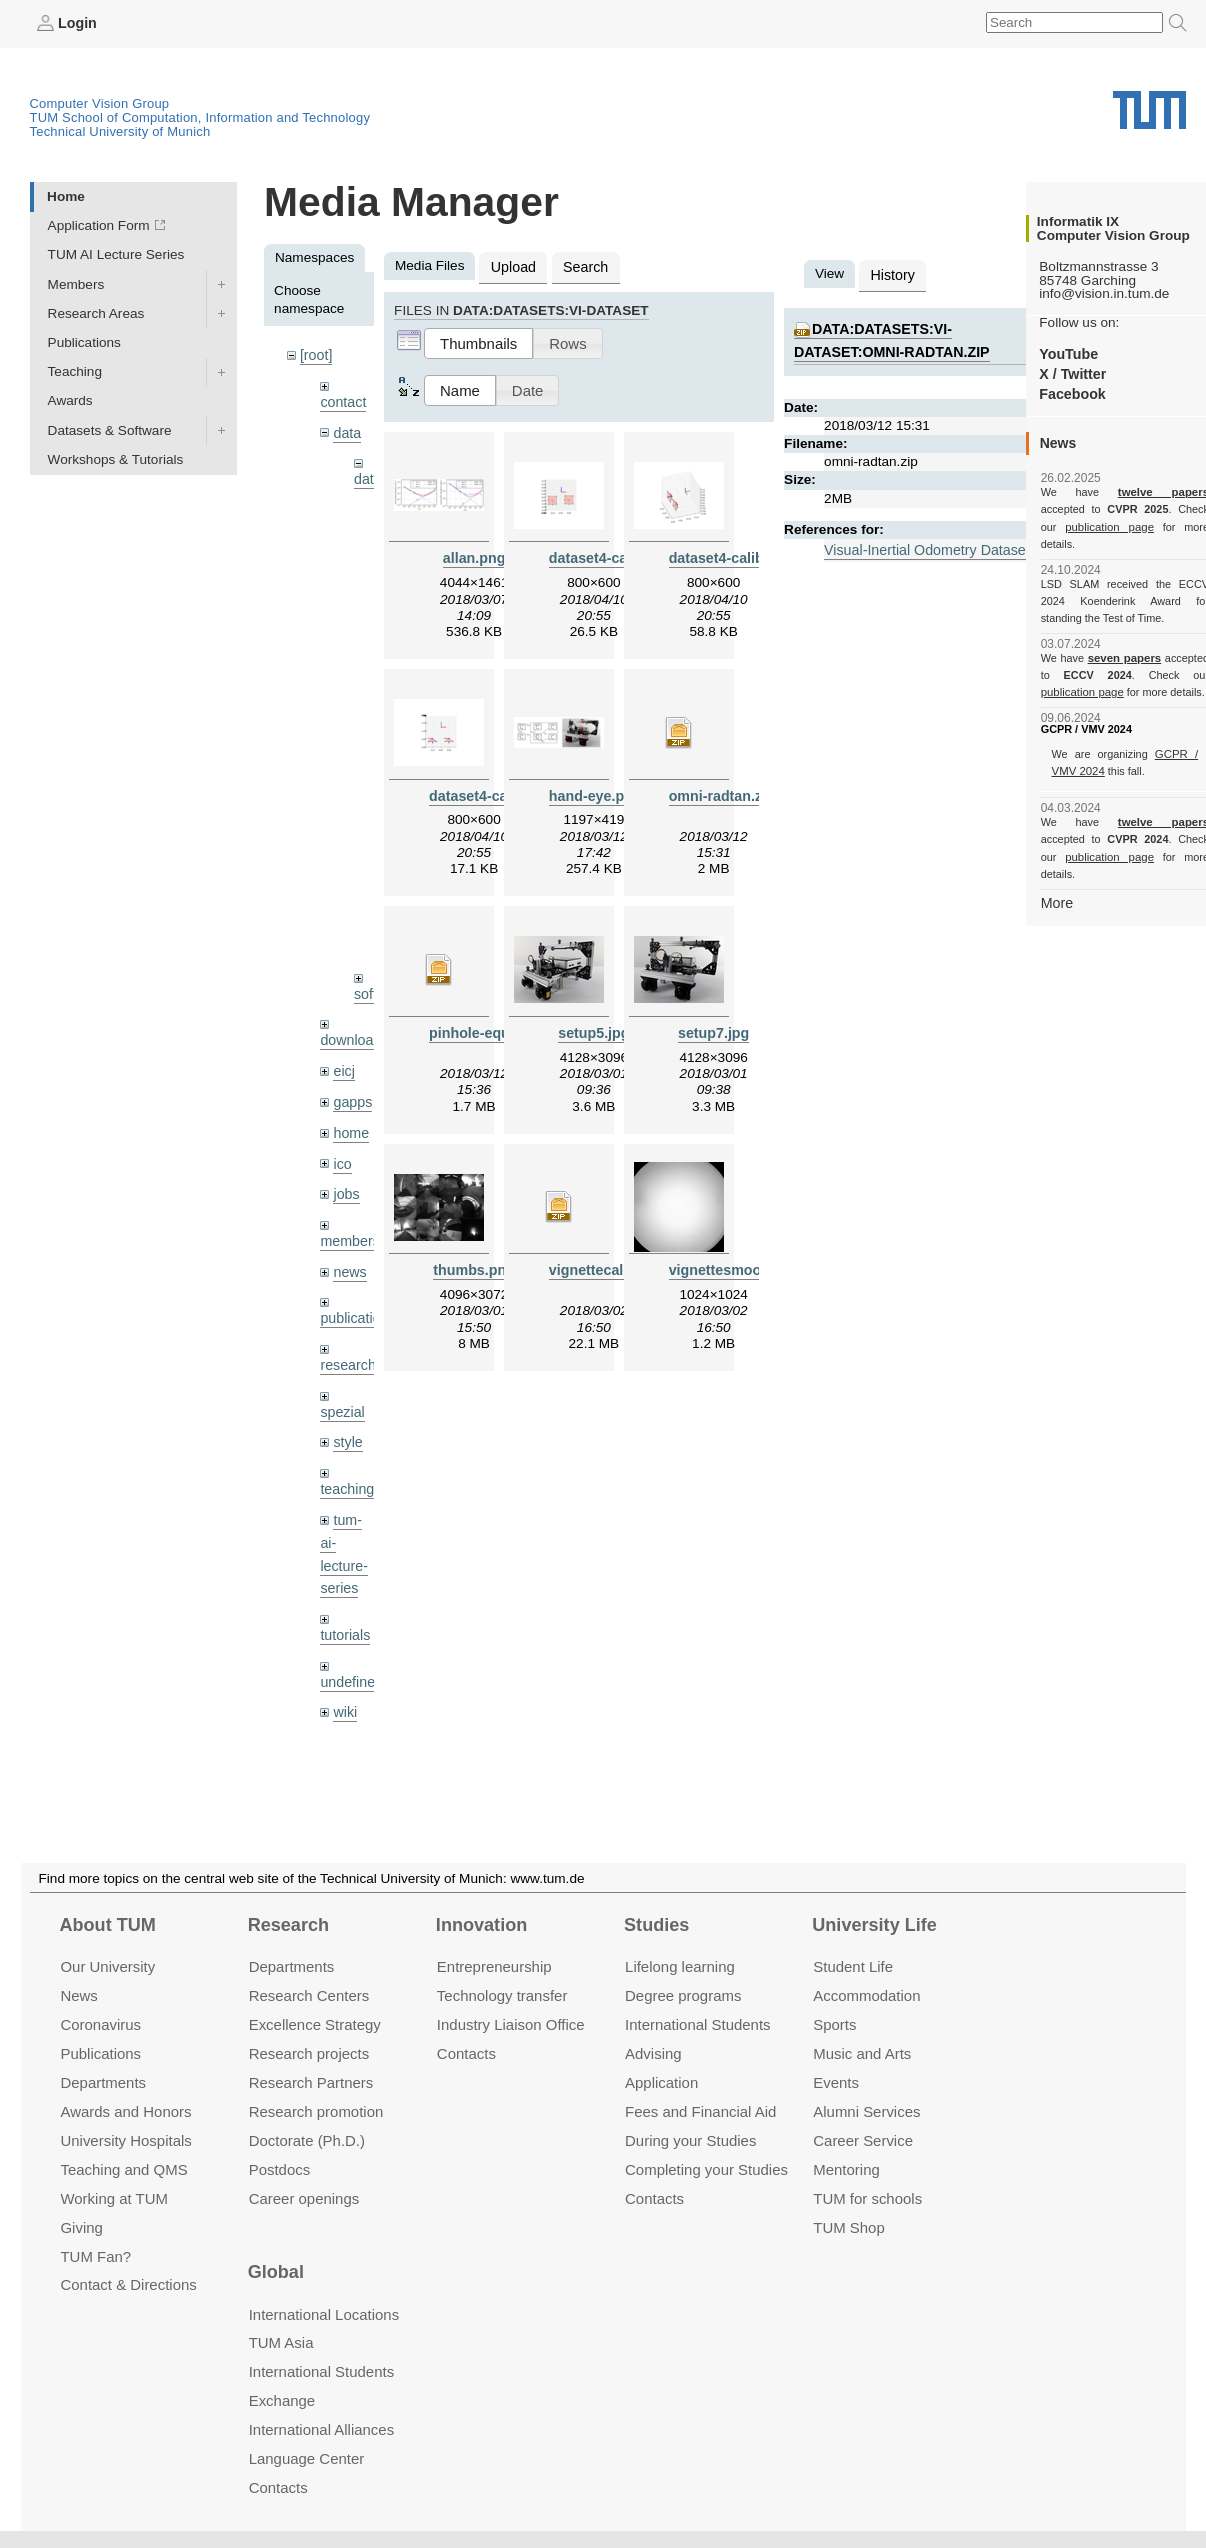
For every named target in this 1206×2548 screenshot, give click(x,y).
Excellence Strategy (315, 2024)
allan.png (474, 555)
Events (836, 2082)
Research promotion (316, 2111)
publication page (1080, 526)
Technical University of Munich (120, 130)
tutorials (344, 1592)
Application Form (99, 225)
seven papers (1124, 640)
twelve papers (1124, 492)
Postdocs (280, 2168)
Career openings (304, 2197)
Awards (70, 400)
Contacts (466, 2053)
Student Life (853, 1966)
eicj (343, 1045)
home (350, 1105)
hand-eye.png (594, 792)
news (349, 1239)
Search (580, 265)
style (347, 1406)
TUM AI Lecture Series (116, 254)
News (78, 1995)
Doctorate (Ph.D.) (307, 2139)
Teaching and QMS (123, 2168)
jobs (345, 1164)
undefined (350, 1637)
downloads (352, 1015)
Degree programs (683, 1995)
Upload (511, 265)
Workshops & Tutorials (116, 458)
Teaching (75, 371)
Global (276, 2272)
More (1056, 866)
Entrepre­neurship (494, 1966)
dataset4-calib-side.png (744, 555)
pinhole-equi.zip (480, 1028)
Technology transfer (502, 1995)
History (891, 273)
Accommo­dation (866, 1995)
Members (76, 283)
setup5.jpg (594, 1028)
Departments (103, 2082)
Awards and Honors (125, 2111)
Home (66, 195)
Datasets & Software (110, 429)
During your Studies (690, 2139)
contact (342, 399)
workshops (352, 1713)
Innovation (481, 1925)
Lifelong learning (680, 1966)
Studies (656, 1925)
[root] (315, 354)
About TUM (107, 1925)
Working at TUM (113, 2197)
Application (661, 2082)
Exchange (282, 2400)
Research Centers (309, 1995)
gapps (351, 1075)
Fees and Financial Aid (700, 2111)
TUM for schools (867, 2197)
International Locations (324, 2313)
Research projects (309, 2053)
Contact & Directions (128, 2284)
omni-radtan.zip (719, 792)
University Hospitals (125, 2139)
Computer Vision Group (100, 102)
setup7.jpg (714, 1028)
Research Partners (311, 2082)
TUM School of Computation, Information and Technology (200, 116)
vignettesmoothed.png (742, 1264)
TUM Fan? (95, 2255)
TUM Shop (848, 2226)
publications (356, 1285)
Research (288, 1925)
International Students (697, 2024)
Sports (834, 2024)
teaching (345, 1451)
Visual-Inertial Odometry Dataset (922, 545)
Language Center (307, 2458)
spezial (341, 1376)
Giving (81, 2226)
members (348, 1210)
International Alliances (321, 2429)
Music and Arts (862, 2053)
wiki (344, 1667)
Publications (84, 341)
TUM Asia (281, 2342)
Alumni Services (866, 2111)
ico (341, 1134)
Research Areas (96, 312)
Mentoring (846, 2168)
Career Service (863, 2139)
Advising (653, 2053)
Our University (107, 1966)
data (346, 429)
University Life (874, 1925)
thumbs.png (474, 1264)
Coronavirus (100, 2024)
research (346, 1331)
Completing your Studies (706, 2168)
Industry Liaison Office (511, 2024)
